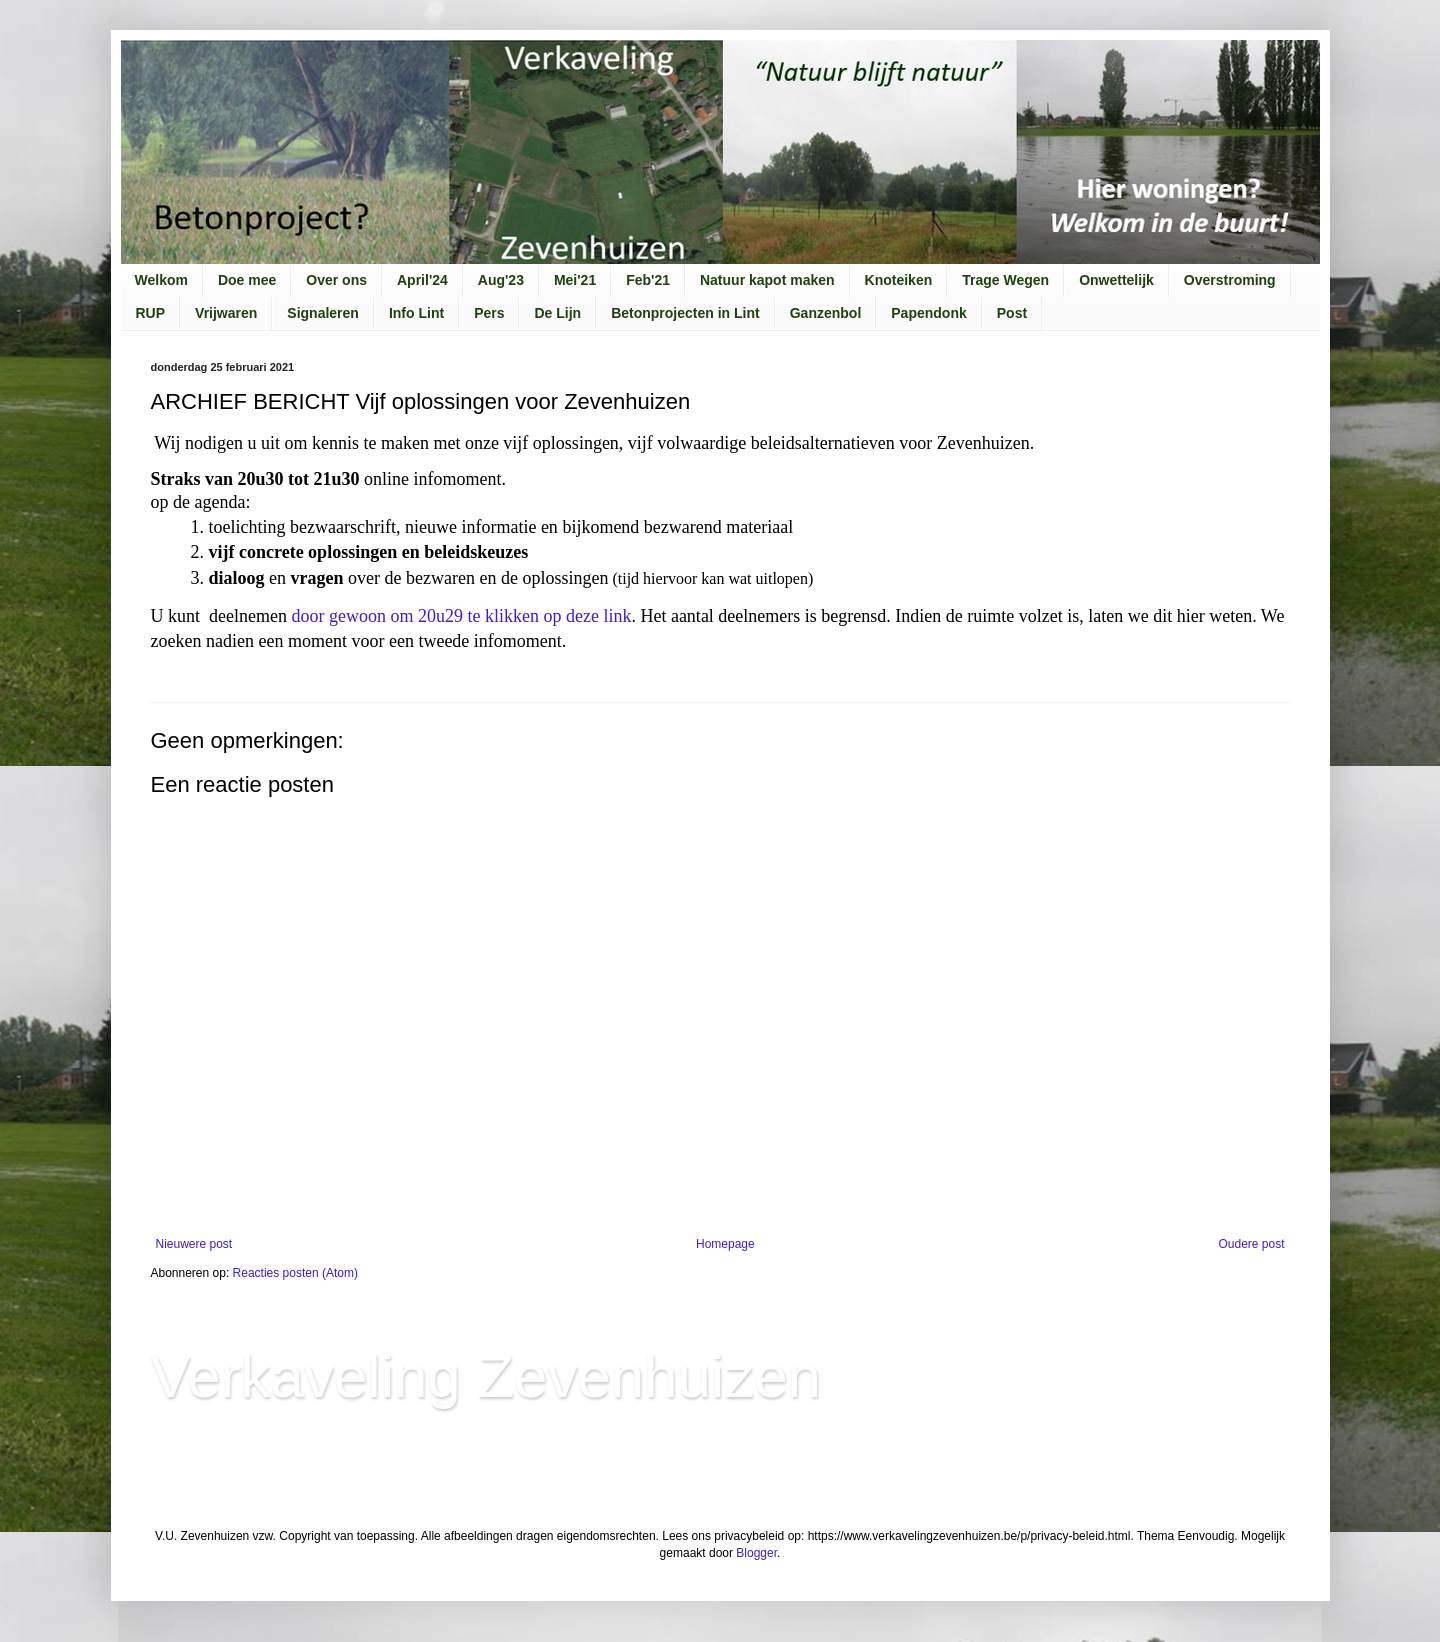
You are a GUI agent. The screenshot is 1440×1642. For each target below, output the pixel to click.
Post (1012, 313)
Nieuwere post (194, 1244)
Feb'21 (648, 280)
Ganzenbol (826, 313)
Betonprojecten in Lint (685, 313)
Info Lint (416, 313)
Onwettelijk (1116, 280)
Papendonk (928, 313)
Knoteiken (899, 280)
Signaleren (323, 313)
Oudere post (1251, 1244)
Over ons (336, 280)
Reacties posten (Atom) (295, 1273)
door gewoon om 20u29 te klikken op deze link (461, 616)
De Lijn (557, 313)
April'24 (422, 280)
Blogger (756, 1553)
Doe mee (247, 280)
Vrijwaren (226, 313)
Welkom (161, 280)
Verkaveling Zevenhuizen (486, 1376)
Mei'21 (575, 280)
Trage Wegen (1005, 280)
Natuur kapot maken (767, 280)
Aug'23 (501, 280)
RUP (151, 313)
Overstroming (1230, 280)
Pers (489, 313)
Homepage (725, 1244)
